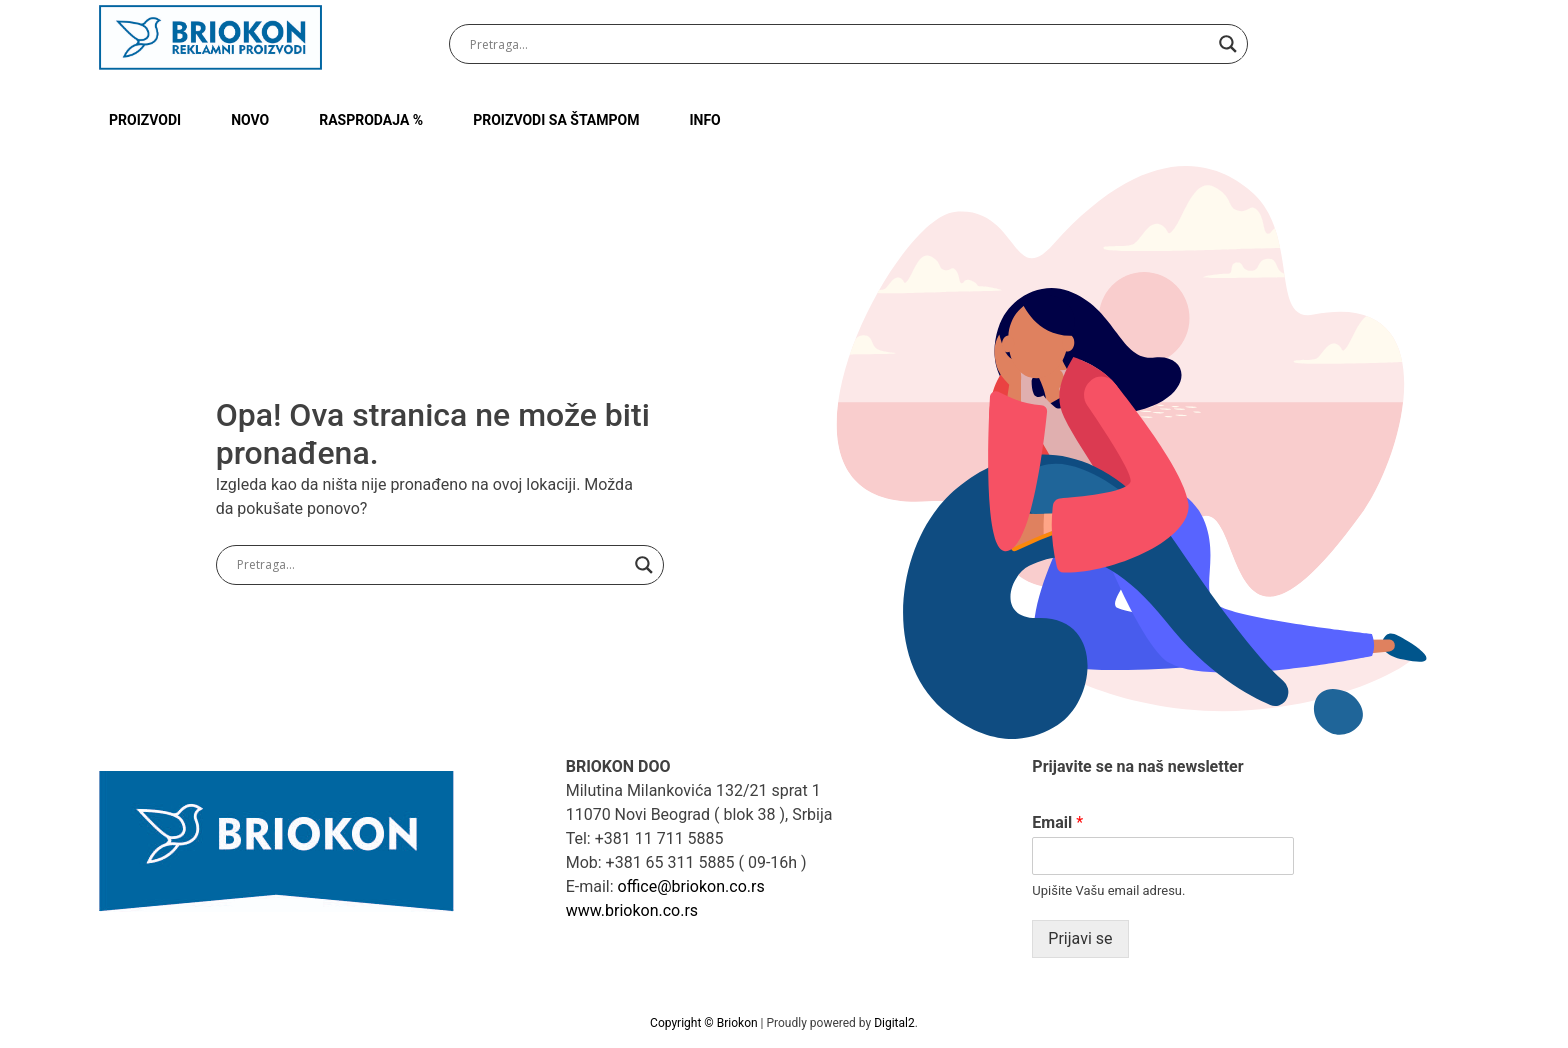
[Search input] (839, 44)
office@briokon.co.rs (691, 886)
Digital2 (894, 1023)
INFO (704, 120)
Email (1057, 822)
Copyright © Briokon (705, 1023)
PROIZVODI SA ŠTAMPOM (556, 120)
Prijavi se (1080, 938)
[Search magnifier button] (1228, 44)
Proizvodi (145, 120)
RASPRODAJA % (371, 120)
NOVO (250, 120)
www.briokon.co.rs (632, 910)
